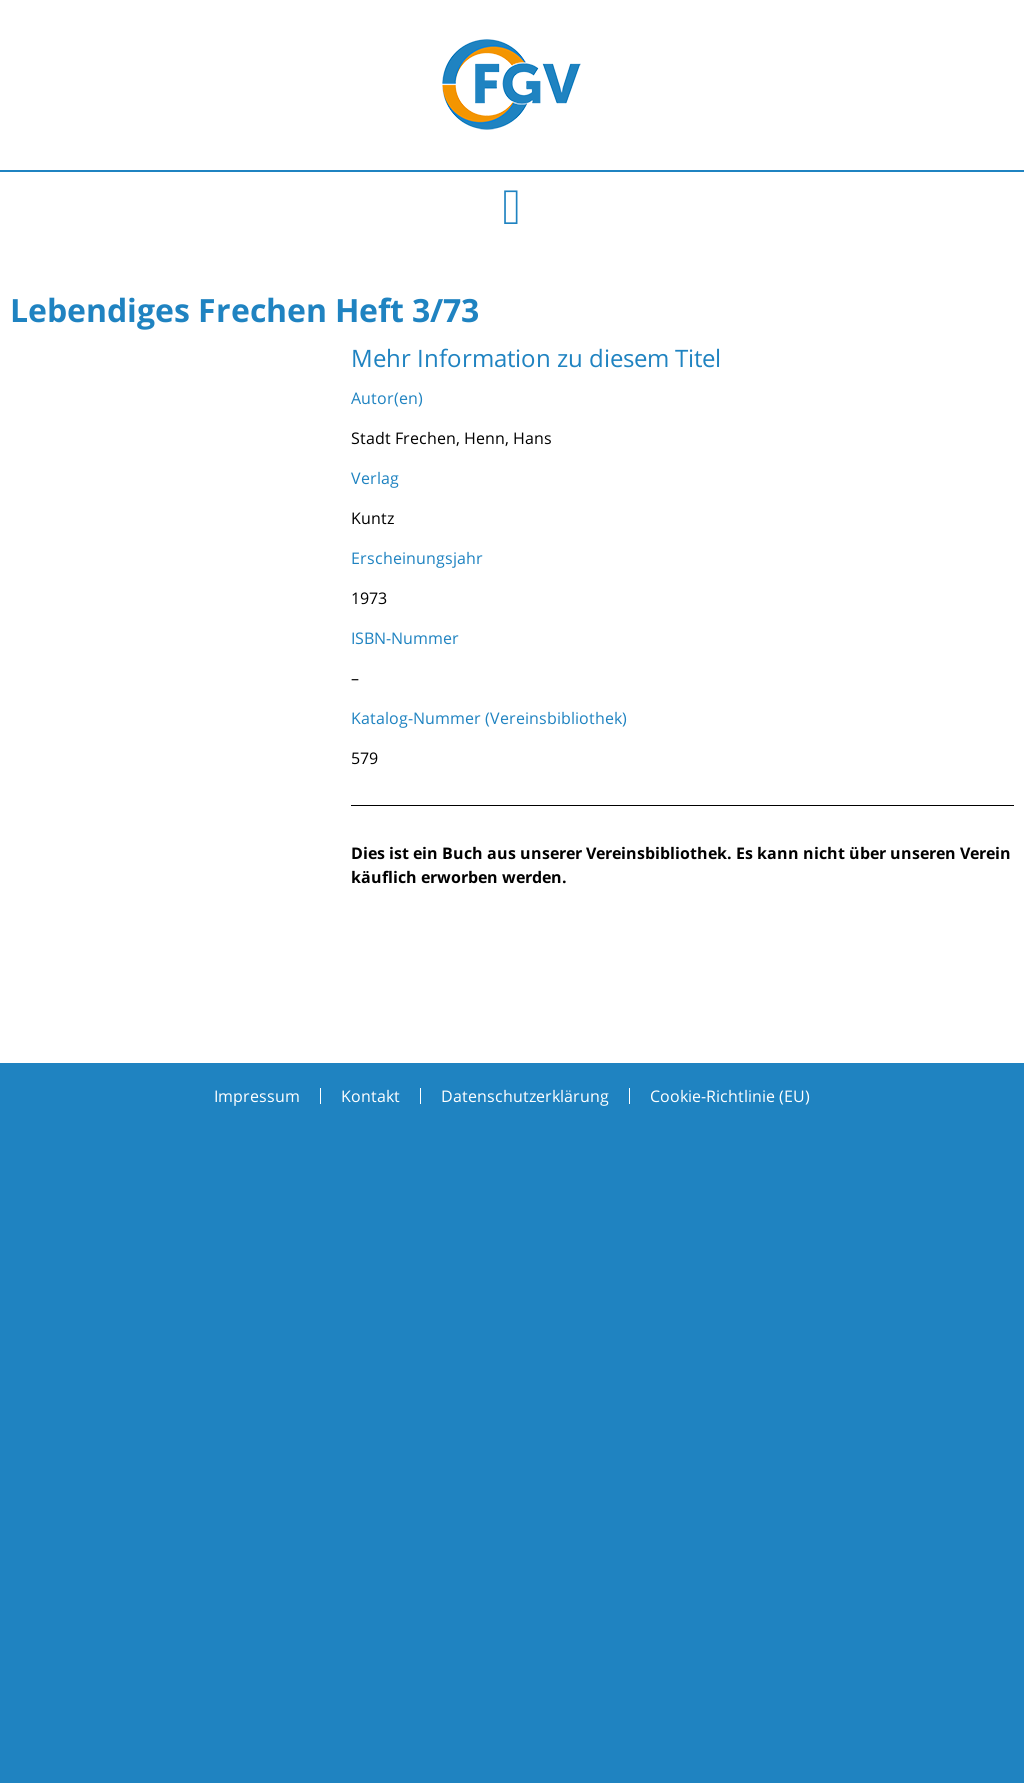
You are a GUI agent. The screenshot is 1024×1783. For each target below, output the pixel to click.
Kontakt (370, 1096)
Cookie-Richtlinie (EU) (730, 1096)
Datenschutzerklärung (525, 1096)
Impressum (257, 1096)
